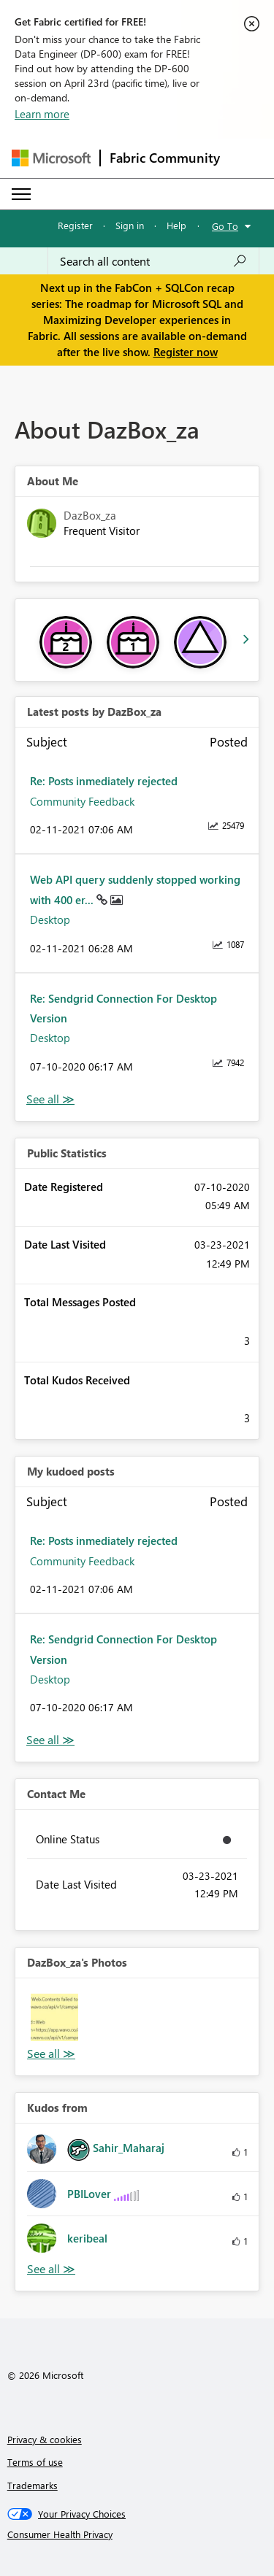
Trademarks (32, 2485)
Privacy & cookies (44, 2439)
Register (75, 225)
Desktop (50, 919)
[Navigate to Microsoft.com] (51, 158)
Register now (185, 351)
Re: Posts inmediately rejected (104, 781)
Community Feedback (82, 801)
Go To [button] (225, 226)
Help (176, 225)
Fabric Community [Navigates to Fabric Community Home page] (165, 157)
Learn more (42, 114)
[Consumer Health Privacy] (137, 2534)
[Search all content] (153, 261)
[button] (54, 2017)
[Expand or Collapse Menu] (21, 194)
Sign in (129, 225)
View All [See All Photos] (51, 2053)
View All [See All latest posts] (50, 1099)
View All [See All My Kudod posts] (50, 1740)
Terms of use (35, 2462)
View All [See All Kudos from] (51, 2269)
